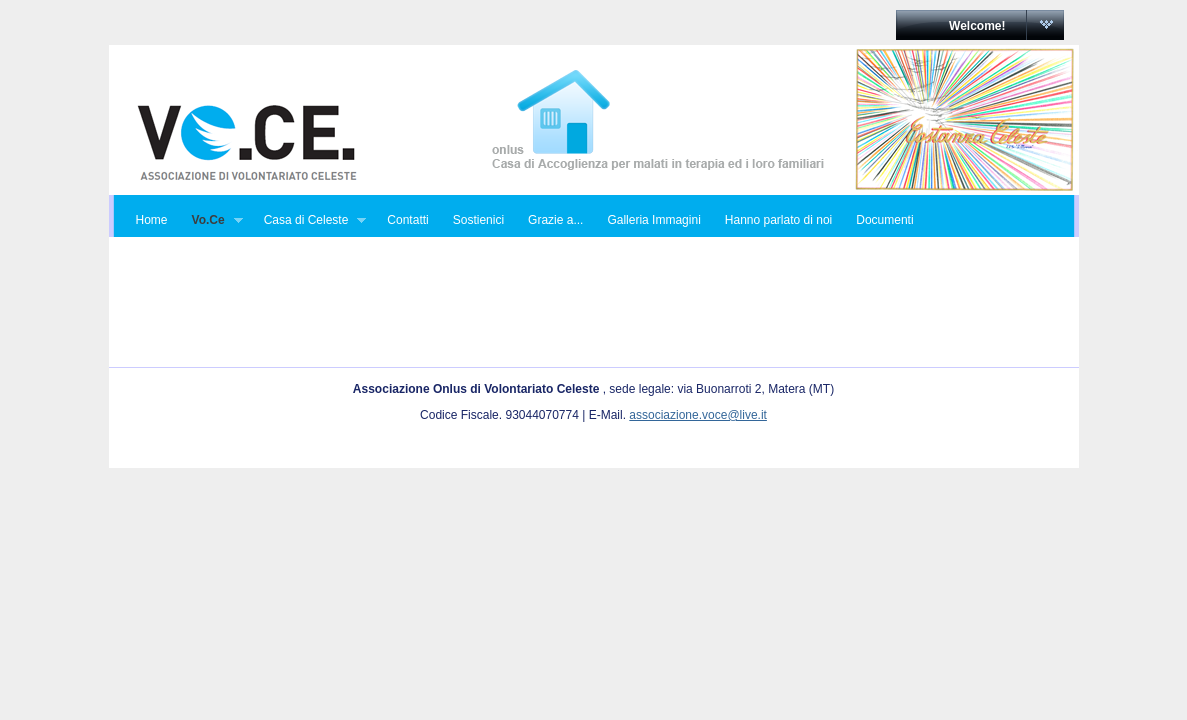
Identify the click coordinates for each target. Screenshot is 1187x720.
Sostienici (478, 220)
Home (152, 220)
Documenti (884, 220)
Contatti (407, 220)
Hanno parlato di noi (778, 220)
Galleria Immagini (653, 220)
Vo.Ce (211, 220)
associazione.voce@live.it (698, 415)
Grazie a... (555, 220)
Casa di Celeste (309, 220)
